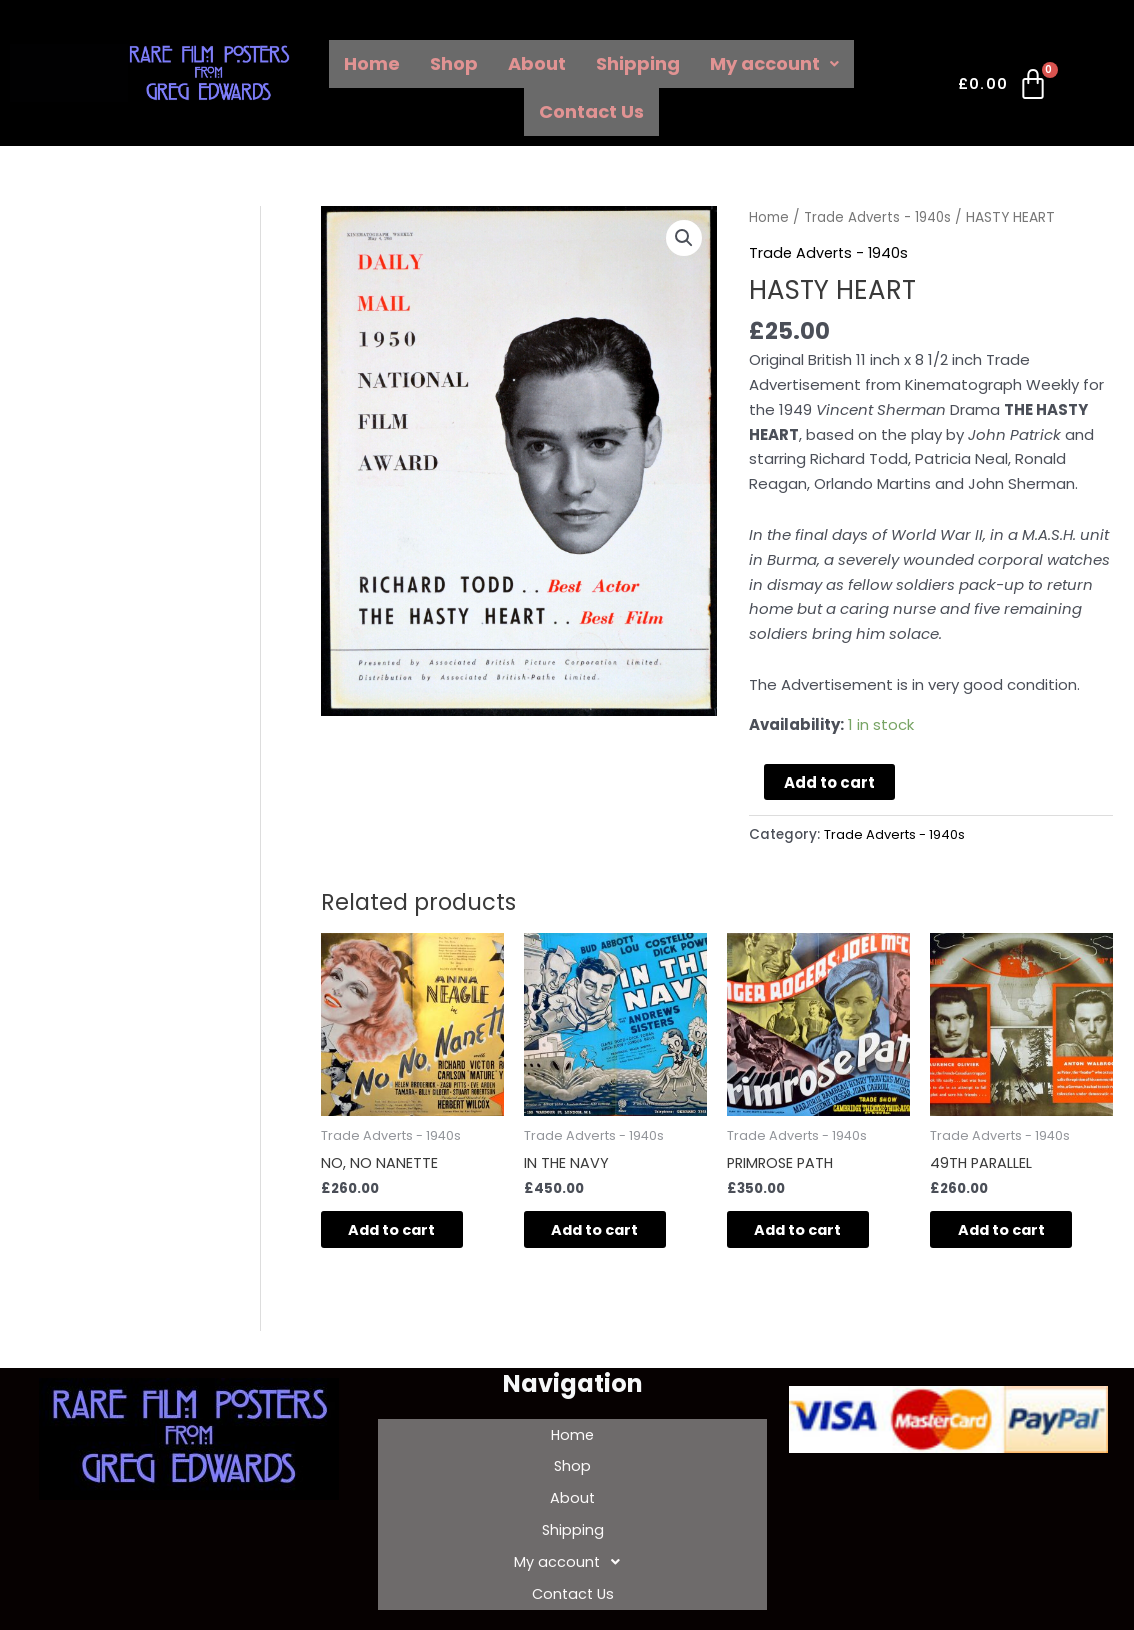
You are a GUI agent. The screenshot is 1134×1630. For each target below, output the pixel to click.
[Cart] (1004, 88)
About (537, 63)
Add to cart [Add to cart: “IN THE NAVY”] (609, 1232)
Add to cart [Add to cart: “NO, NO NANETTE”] (406, 1232)
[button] (684, 239)
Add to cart (829, 781)
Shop (454, 63)
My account (774, 63)
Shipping (638, 63)
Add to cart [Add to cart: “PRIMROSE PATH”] (812, 1232)
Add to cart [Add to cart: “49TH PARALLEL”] (1015, 1232)
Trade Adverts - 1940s (880, 217)
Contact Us (591, 111)
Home (372, 63)
